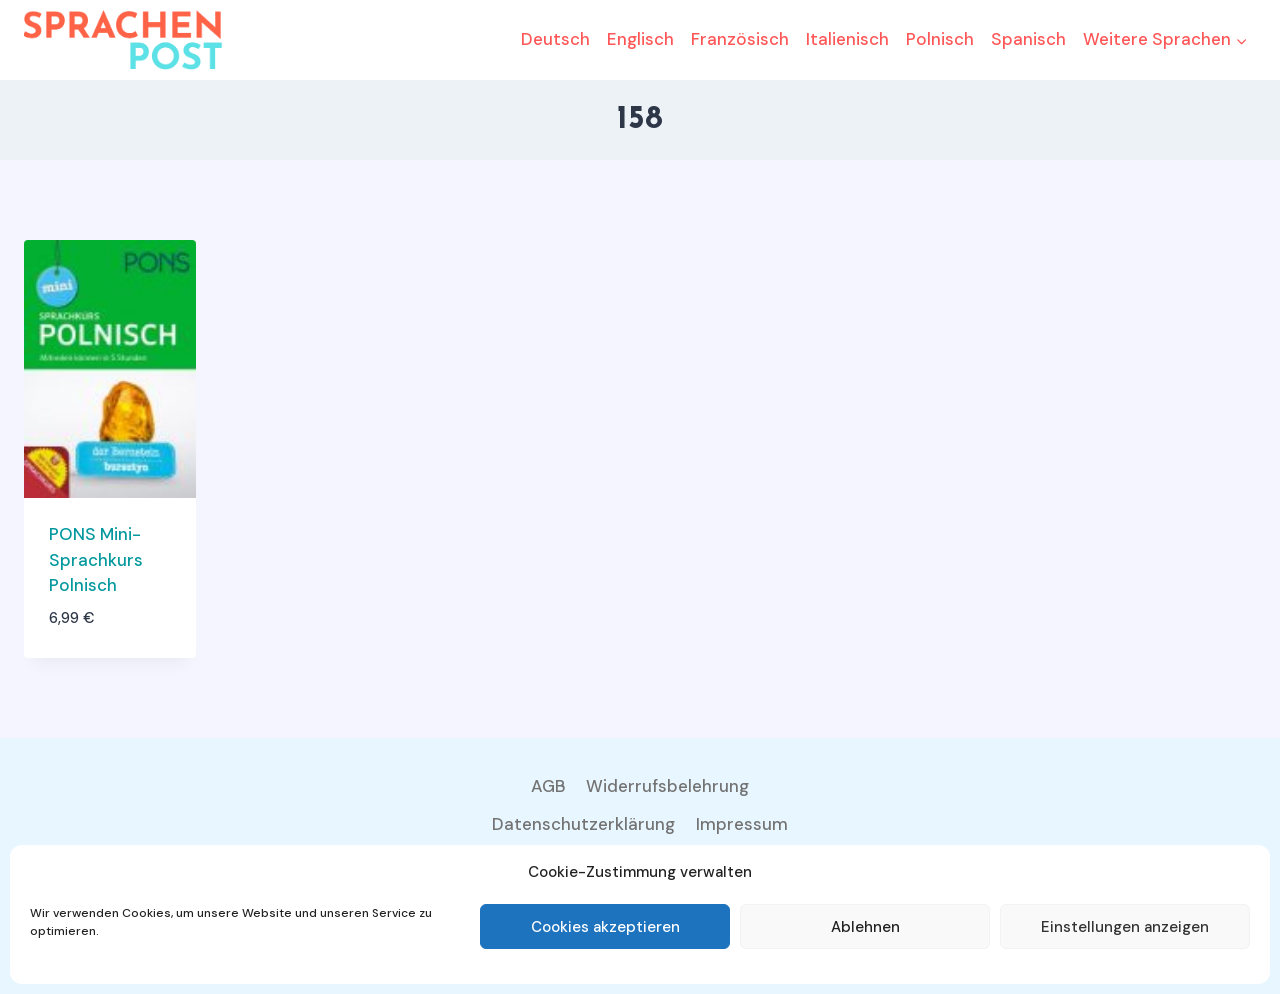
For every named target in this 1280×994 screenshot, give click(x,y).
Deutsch (555, 39)
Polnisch (940, 39)
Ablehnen (865, 927)
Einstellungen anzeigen (1125, 927)
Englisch (640, 39)
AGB (548, 786)
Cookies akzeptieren (605, 927)
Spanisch (1028, 39)
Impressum (742, 824)
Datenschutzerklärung (583, 824)
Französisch (740, 39)
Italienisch (847, 39)
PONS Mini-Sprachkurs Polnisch (96, 559)
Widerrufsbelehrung (667, 786)
